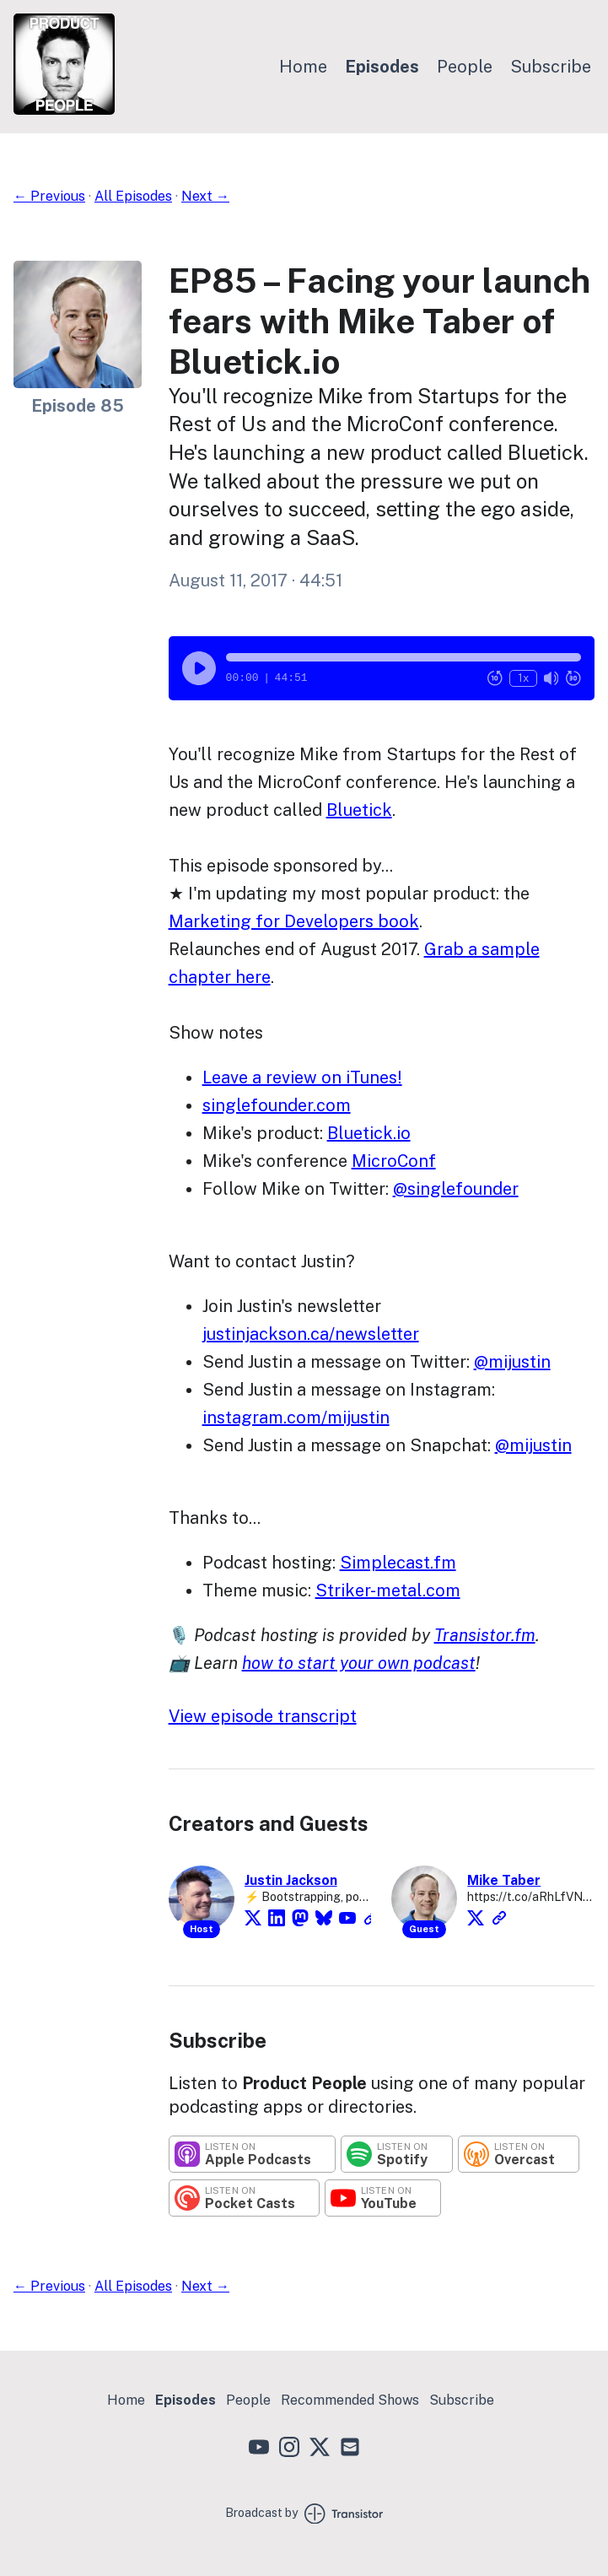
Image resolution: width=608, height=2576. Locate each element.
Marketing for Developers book (294, 921)
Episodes (382, 67)
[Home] (64, 110)
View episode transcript (263, 1716)
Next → (205, 196)
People (464, 67)
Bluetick (359, 810)
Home (303, 67)
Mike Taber (504, 1880)
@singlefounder (456, 1189)
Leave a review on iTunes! (302, 1077)
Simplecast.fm (398, 1563)
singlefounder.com (276, 1105)
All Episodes (133, 196)
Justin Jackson (291, 1880)
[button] (403, 657)
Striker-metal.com (387, 1590)
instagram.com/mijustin (296, 1417)
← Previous (49, 196)
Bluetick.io (369, 1133)
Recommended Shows (350, 2400)
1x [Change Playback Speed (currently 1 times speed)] (523, 678)
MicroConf (394, 1161)
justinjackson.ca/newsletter (310, 1334)
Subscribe (550, 67)
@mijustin (512, 1362)
